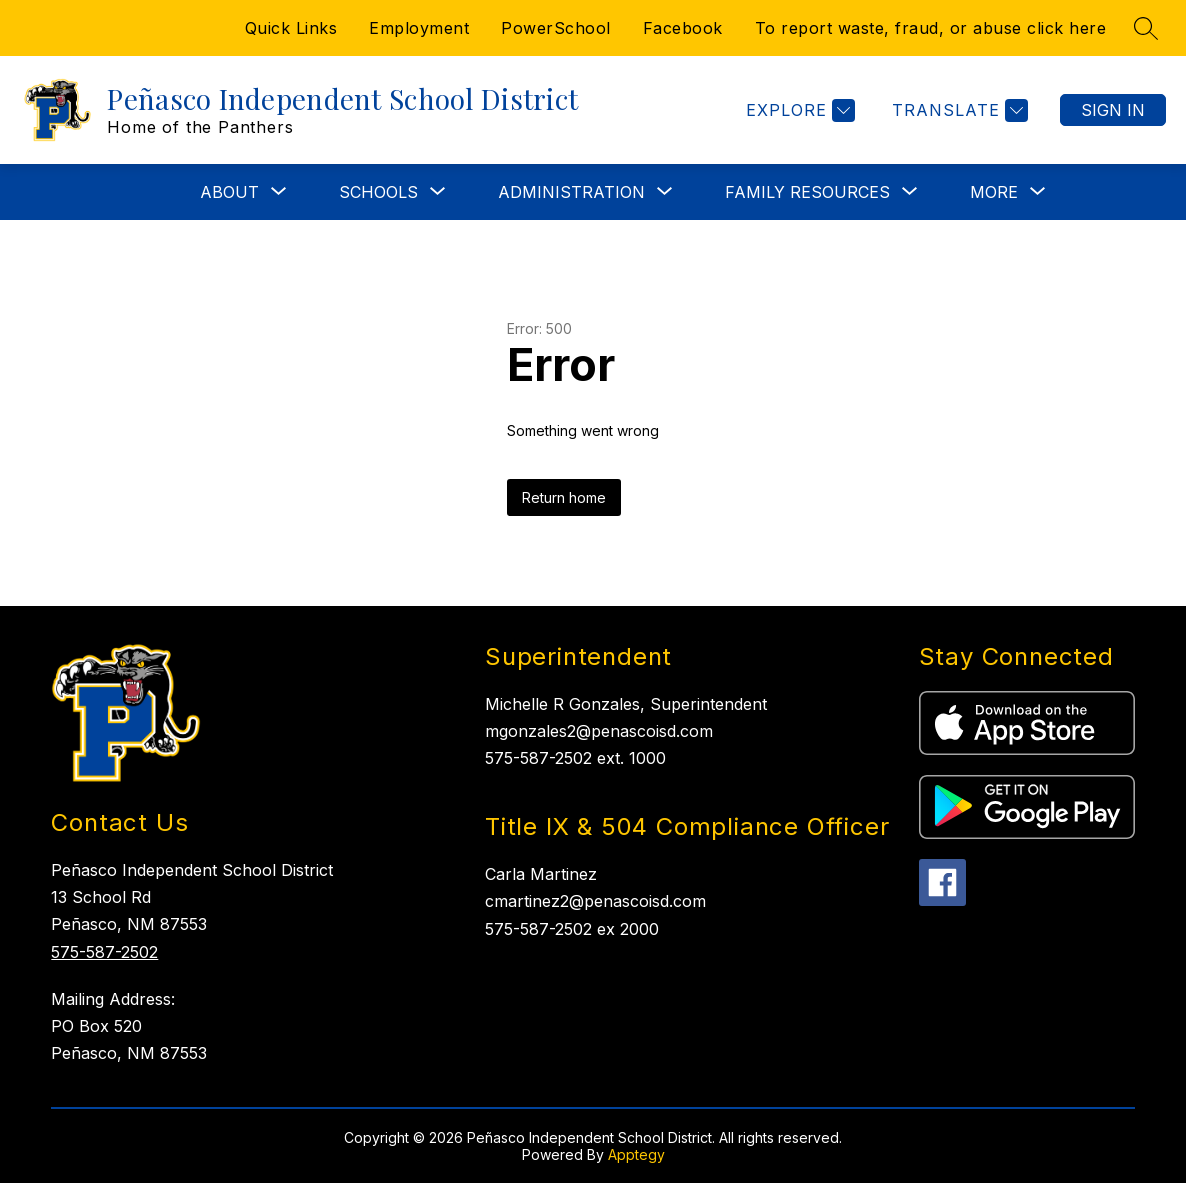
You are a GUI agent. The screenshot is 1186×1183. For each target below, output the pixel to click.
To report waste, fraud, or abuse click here (931, 28)
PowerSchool (556, 28)
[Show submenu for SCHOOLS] (378, 192)
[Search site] (1146, 28)
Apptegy (636, 1154)
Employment (419, 28)
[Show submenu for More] (994, 192)
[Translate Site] (957, 110)
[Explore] (798, 110)
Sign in (1113, 110)
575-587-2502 (104, 952)
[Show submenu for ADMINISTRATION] (571, 192)
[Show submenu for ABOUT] (229, 192)
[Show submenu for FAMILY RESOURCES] (807, 192)
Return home (564, 497)
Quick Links (291, 28)
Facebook (683, 28)
